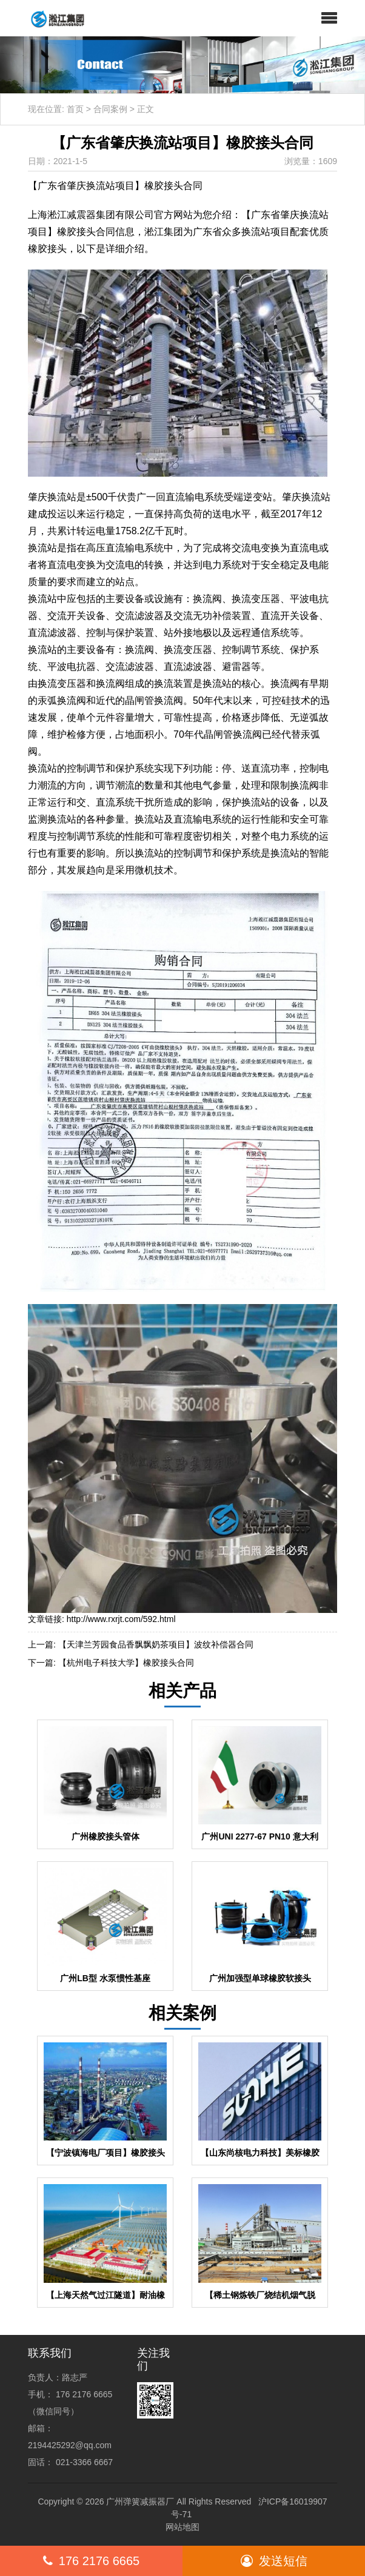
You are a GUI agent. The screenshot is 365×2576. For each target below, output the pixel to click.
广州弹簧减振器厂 (140, 2501)
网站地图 (182, 2527)
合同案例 (110, 109)
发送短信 (274, 2561)
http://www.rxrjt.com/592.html (121, 1619)
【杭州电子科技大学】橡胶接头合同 (126, 1662)
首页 (75, 109)
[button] (329, 18)
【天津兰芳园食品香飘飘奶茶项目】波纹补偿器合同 (155, 1644)
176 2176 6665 (91, 2561)
